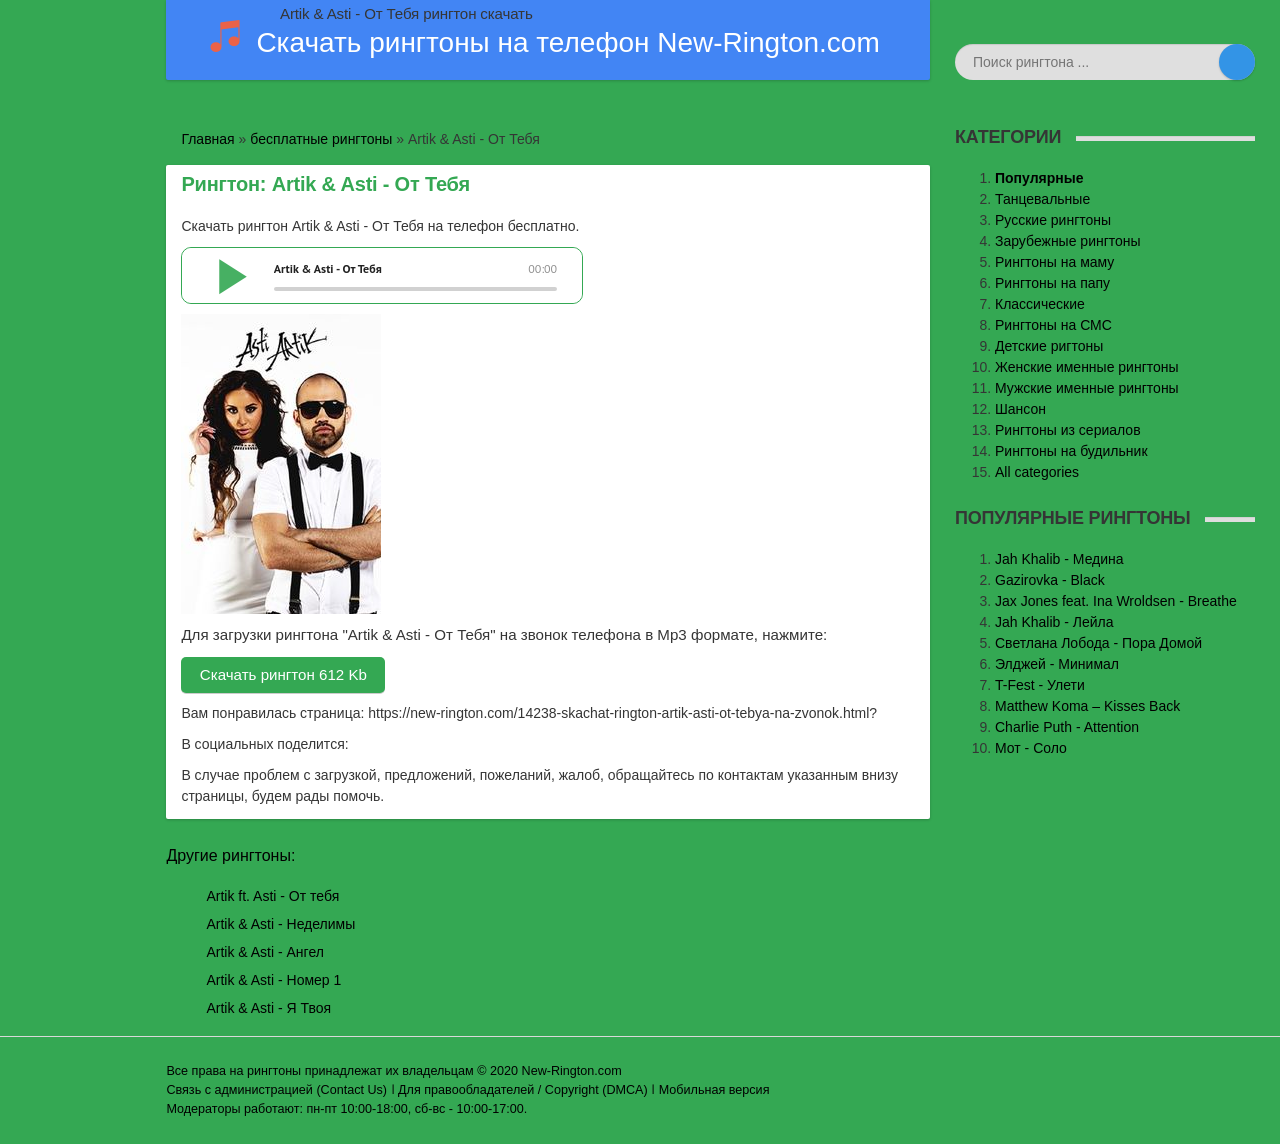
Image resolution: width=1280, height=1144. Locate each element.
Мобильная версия (714, 1090)
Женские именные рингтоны (1087, 367)
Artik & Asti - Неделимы (280, 924)
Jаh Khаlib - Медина (1059, 559)
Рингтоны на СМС (1053, 325)
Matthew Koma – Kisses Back (1087, 706)
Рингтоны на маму (1054, 262)
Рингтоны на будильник (1071, 451)
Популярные (1039, 178)
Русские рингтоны (1053, 220)
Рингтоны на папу (1052, 283)
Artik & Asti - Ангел (264, 952)
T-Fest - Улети (1040, 685)
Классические (1040, 304)
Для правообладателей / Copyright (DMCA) (523, 1090)
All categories (1037, 472)
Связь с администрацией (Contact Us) (276, 1090)
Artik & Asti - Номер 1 (273, 980)
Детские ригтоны (1049, 346)
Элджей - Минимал (1057, 664)
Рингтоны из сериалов (1068, 430)
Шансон (1020, 409)
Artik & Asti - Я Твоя (268, 1008)
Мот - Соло (1031, 748)
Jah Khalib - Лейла (1054, 622)
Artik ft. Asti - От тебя (272, 896)
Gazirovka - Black (1050, 580)
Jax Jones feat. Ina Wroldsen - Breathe (1116, 601)
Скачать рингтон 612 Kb (283, 674)
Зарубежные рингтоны (1068, 241)
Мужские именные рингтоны (1087, 388)
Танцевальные (1042, 199)
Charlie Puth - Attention (1067, 727)
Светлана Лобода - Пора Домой (1098, 643)
